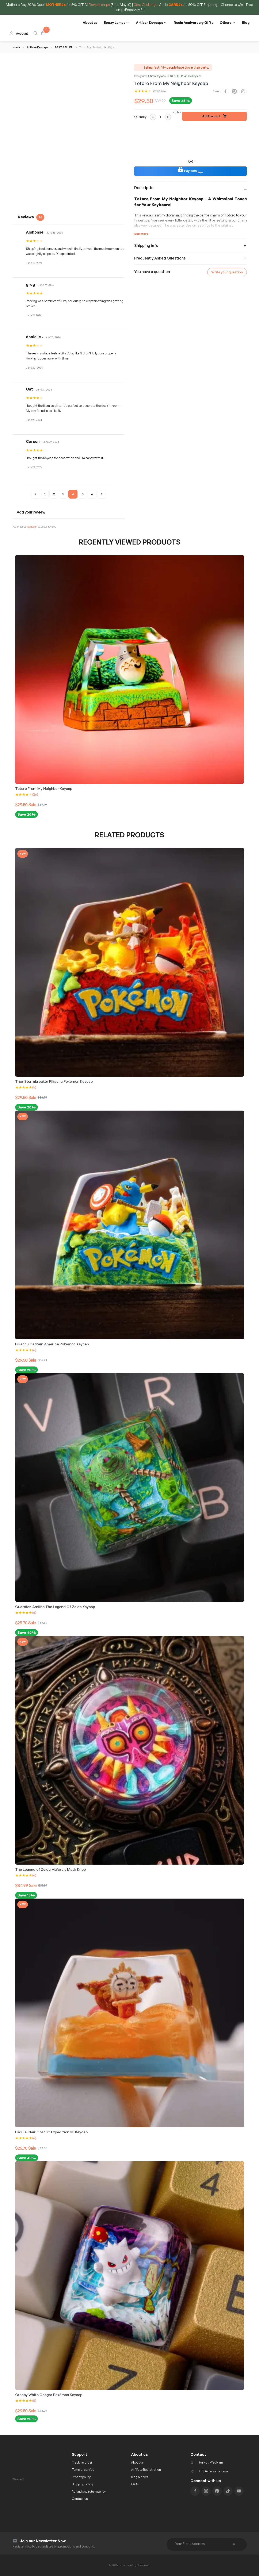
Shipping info (146, 245)
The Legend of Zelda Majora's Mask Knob (50, 1869)
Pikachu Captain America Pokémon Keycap (52, 1344)
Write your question (227, 272)
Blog (246, 22)
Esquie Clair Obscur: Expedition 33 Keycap (51, 2132)
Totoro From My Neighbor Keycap (43, 788)
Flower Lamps (99, 5)
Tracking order (82, 2462)
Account (18, 33)
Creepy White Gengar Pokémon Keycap (48, 2394)
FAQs (135, 2484)
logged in (32, 526)
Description (145, 187)
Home (16, 47)
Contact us (80, 2499)
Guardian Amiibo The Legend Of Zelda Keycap (55, 1606)
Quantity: (140, 117)
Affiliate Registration (146, 2470)
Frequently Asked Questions (160, 258)
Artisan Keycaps (149, 22)
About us (90, 22)
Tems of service (83, 2470)
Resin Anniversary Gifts (193, 22)
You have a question (152, 271)
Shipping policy (82, 2484)
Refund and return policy (89, 2492)
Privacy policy (81, 2477)
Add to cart (211, 116)
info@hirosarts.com (213, 2471)
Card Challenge (145, 5)
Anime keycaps (192, 76)
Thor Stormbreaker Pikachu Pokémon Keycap (54, 1081)
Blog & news (139, 2477)
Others (226, 22)
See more (141, 233)
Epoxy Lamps (114, 22)
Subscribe (233, 2544)
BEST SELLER (64, 47)
